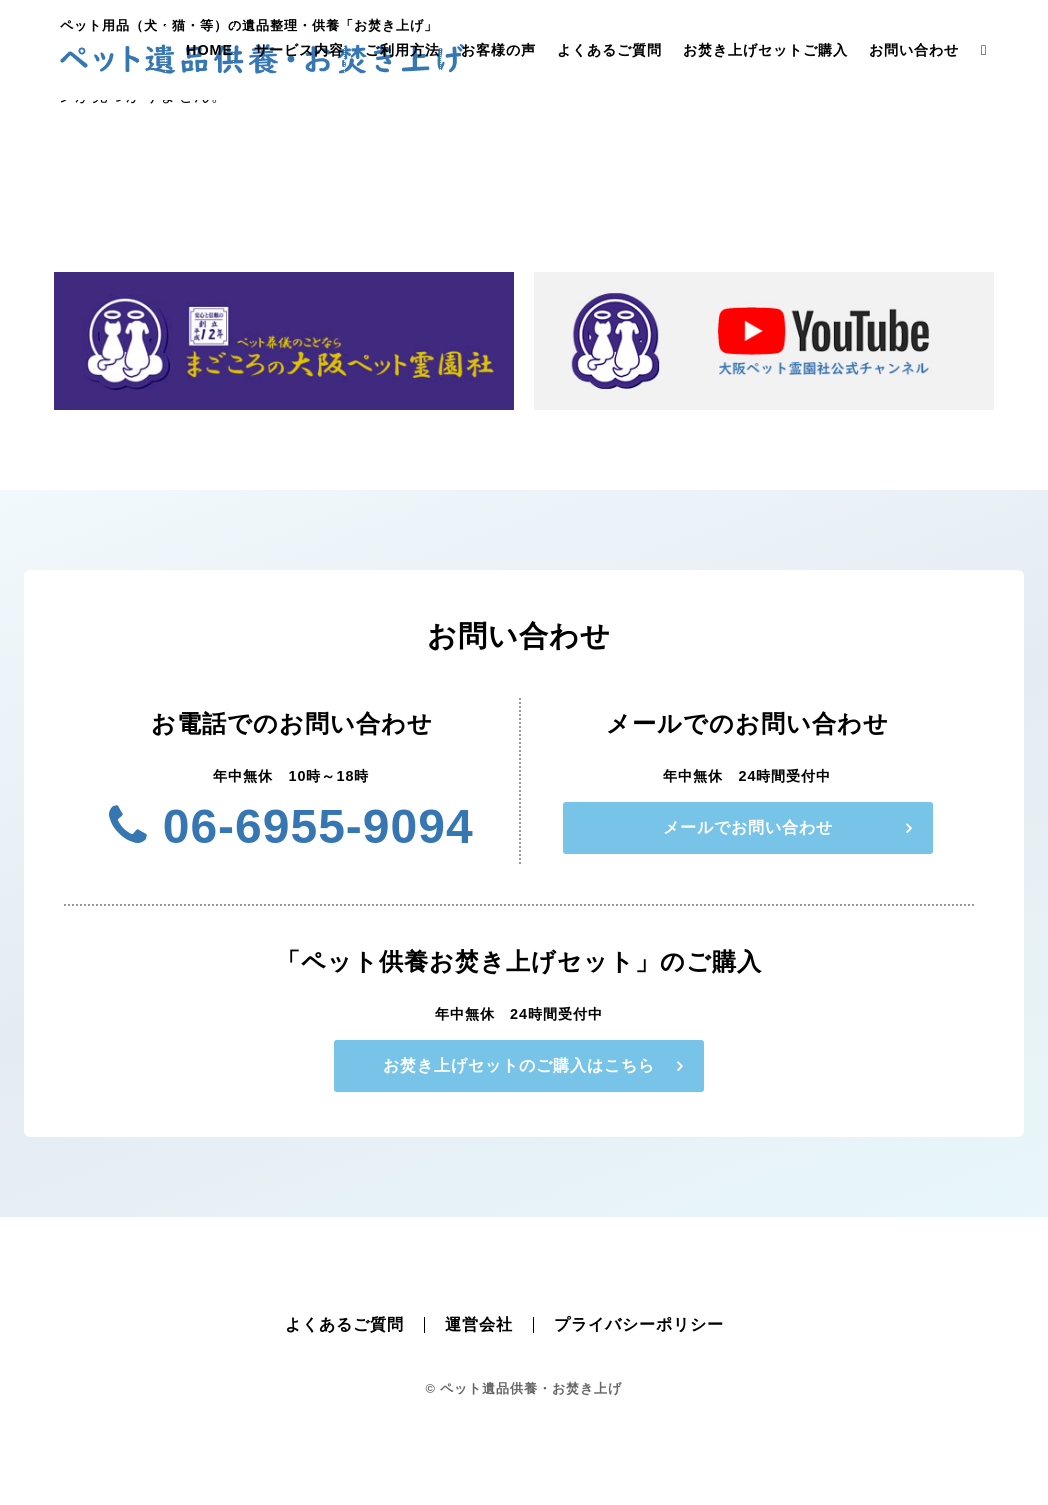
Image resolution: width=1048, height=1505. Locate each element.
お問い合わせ (914, 50)
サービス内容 (299, 50)
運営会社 (479, 1324)
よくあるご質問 (609, 50)
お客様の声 (498, 50)
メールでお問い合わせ (748, 827)
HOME (209, 50)
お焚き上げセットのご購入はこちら (519, 1065)
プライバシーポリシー (639, 1324)
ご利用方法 (402, 50)
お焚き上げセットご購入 (765, 50)
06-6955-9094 (291, 826)
